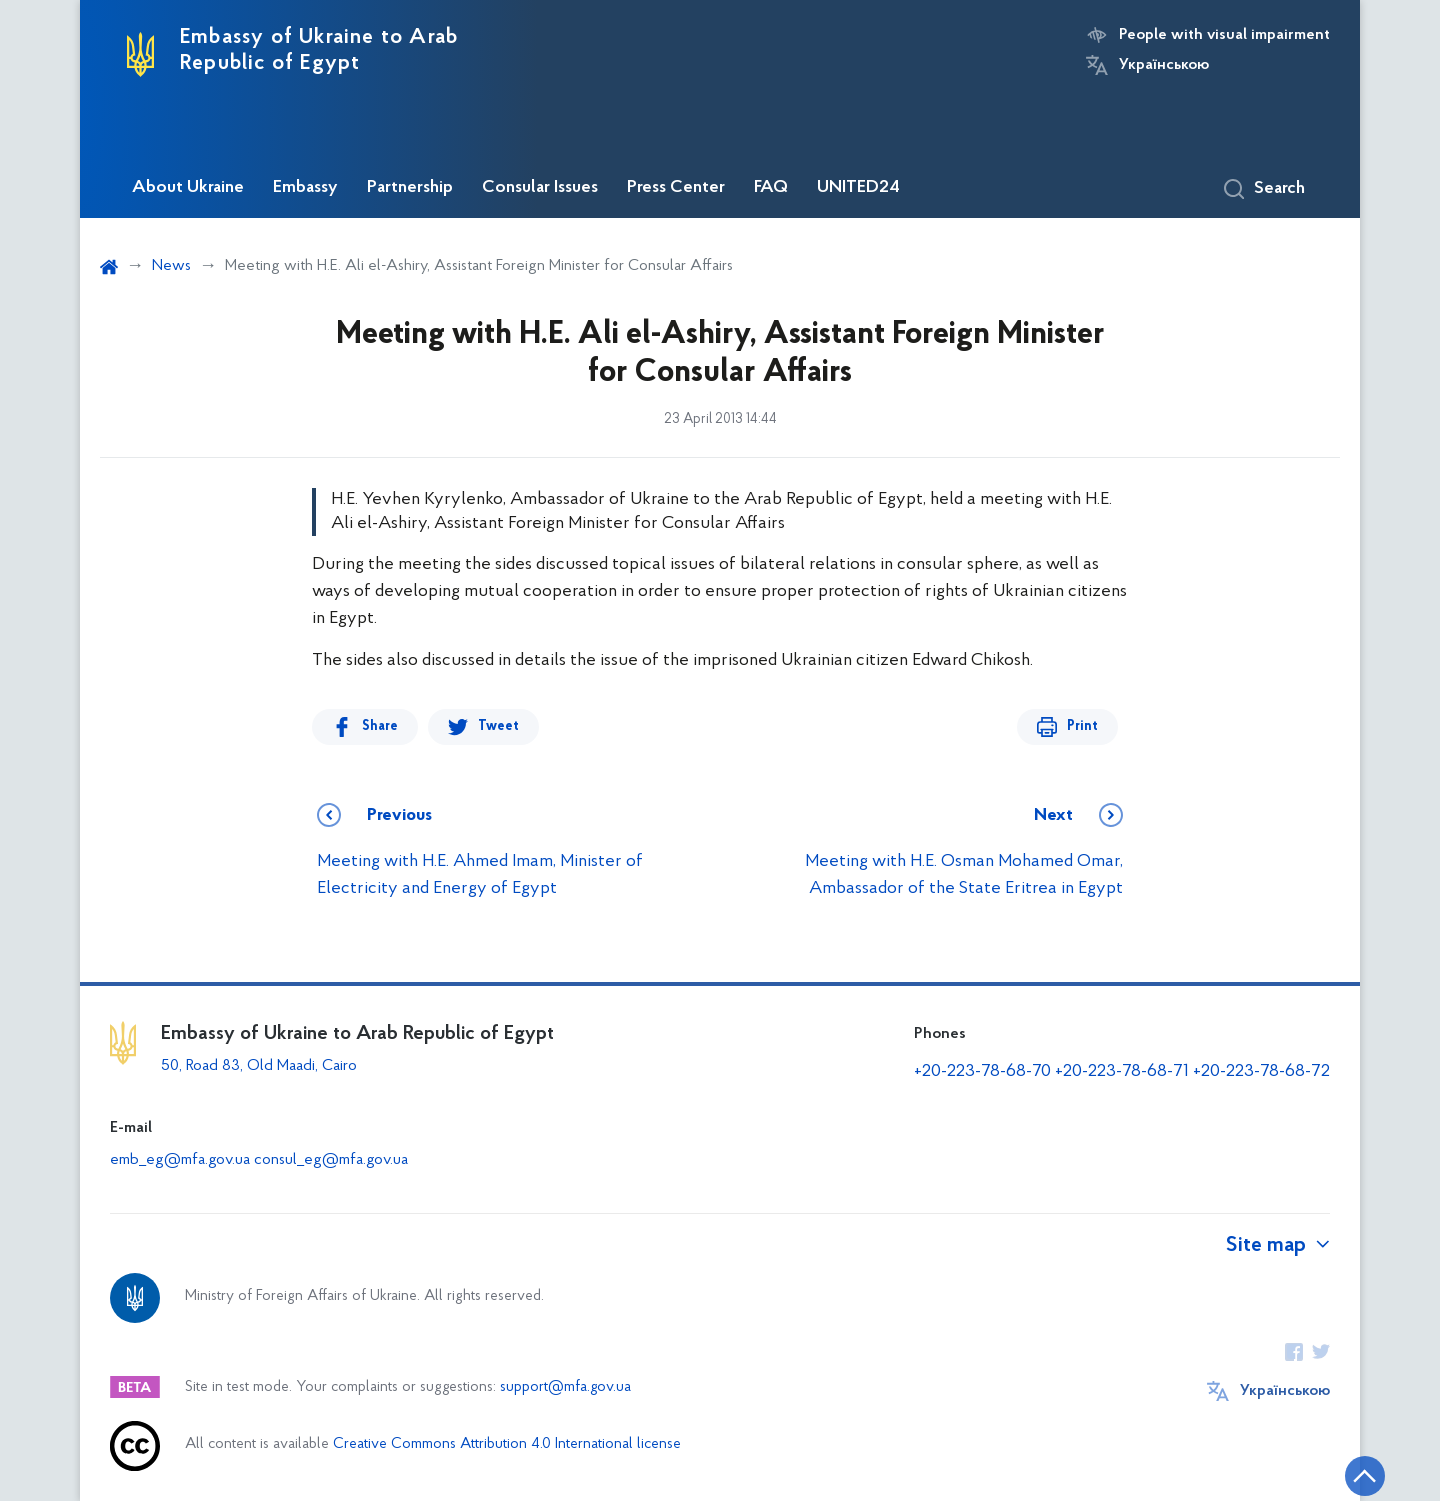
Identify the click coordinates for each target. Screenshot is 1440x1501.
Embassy (305, 188)
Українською (1164, 65)
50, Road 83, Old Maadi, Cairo (259, 1066)
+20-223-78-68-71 (1122, 1071)
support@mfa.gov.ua (565, 1387)
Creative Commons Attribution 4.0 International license (507, 1444)
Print (1082, 726)
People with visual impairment (1224, 35)
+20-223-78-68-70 (982, 1071)
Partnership (410, 188)
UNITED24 (858, 188)
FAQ (771, 188)
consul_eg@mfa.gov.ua (331, 1160)
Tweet (498, 726)
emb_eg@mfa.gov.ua (180, 1160)
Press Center (676, 188)
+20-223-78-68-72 (1261, 1071)
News (171, 266)
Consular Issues (540, 188)
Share (380, 726)
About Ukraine (188, 188)
